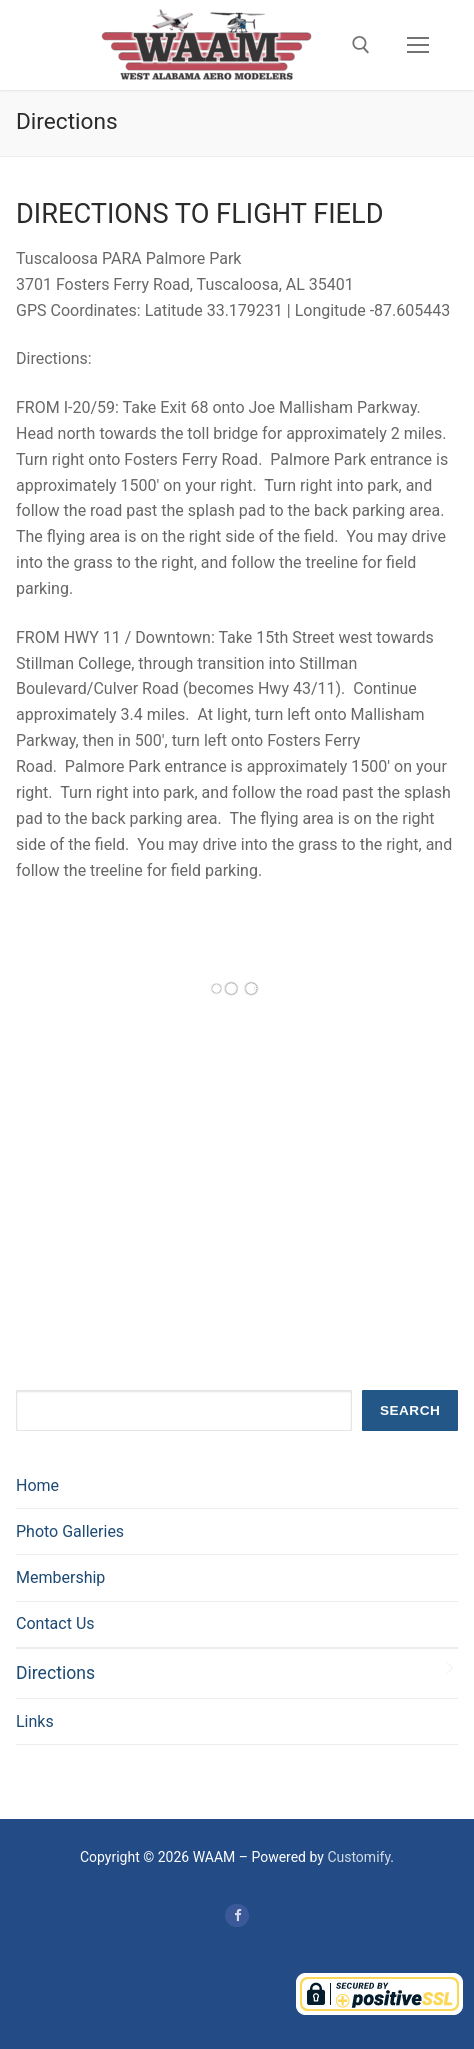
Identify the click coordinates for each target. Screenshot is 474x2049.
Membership (60, 1577)
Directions (55, 1673)
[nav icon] (418, 45)
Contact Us (55, 1623)
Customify (358, 1857)
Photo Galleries (70, 1531)
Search (410, 1410)
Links (35, 1721)
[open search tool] (361, 45)
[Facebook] (236, 1915)
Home (37, 1485)
